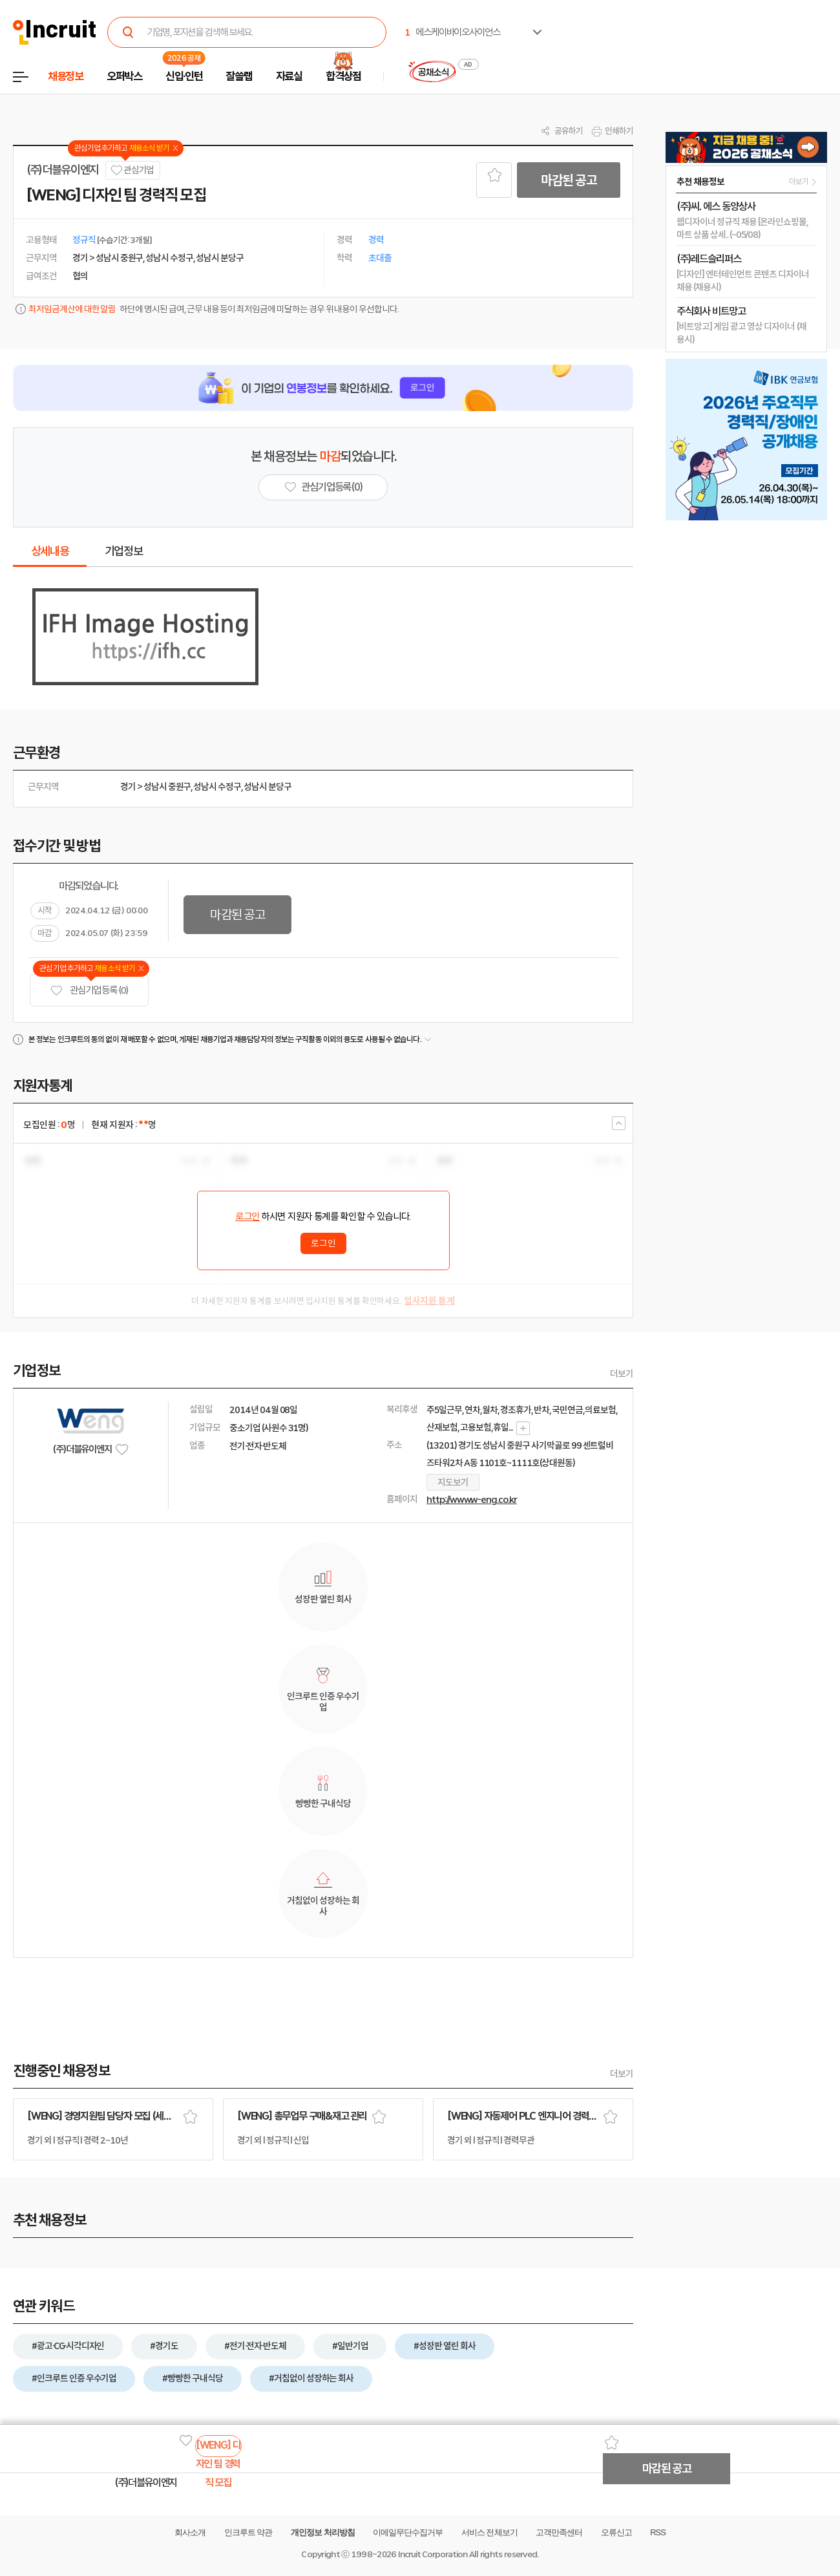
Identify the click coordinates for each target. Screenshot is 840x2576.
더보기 (621, 1373)
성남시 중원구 (167, 787)
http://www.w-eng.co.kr (471, 1500)
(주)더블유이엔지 (62, 170)
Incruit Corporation (432, 2554)
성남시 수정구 (217, 787)
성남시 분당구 (267, 787)
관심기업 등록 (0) (89, 990)
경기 (128, 787)
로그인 (247, 1216)
